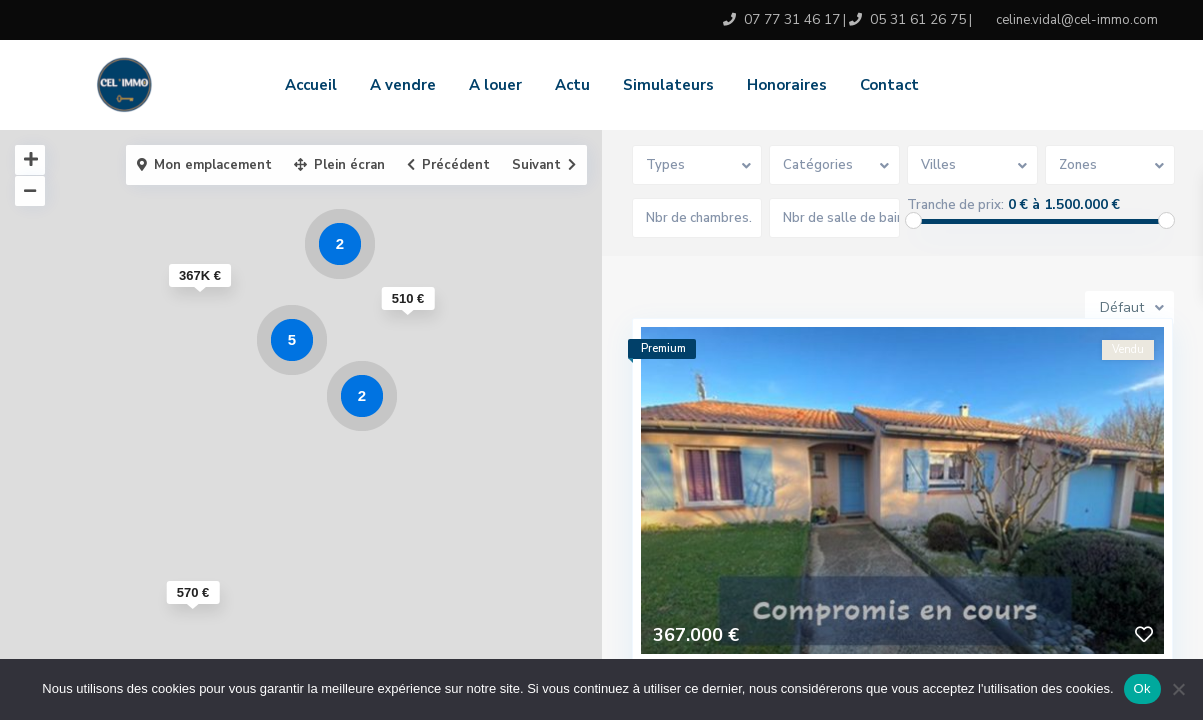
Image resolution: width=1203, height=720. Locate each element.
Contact (889, 85)
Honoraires (787, 85)
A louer (495, 85)
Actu (572, 85)
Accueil (311, 85)
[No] (1178, 689)
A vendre (403, 85)
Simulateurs (668, 85)
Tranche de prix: (955, 205)
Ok (1142, 688)
